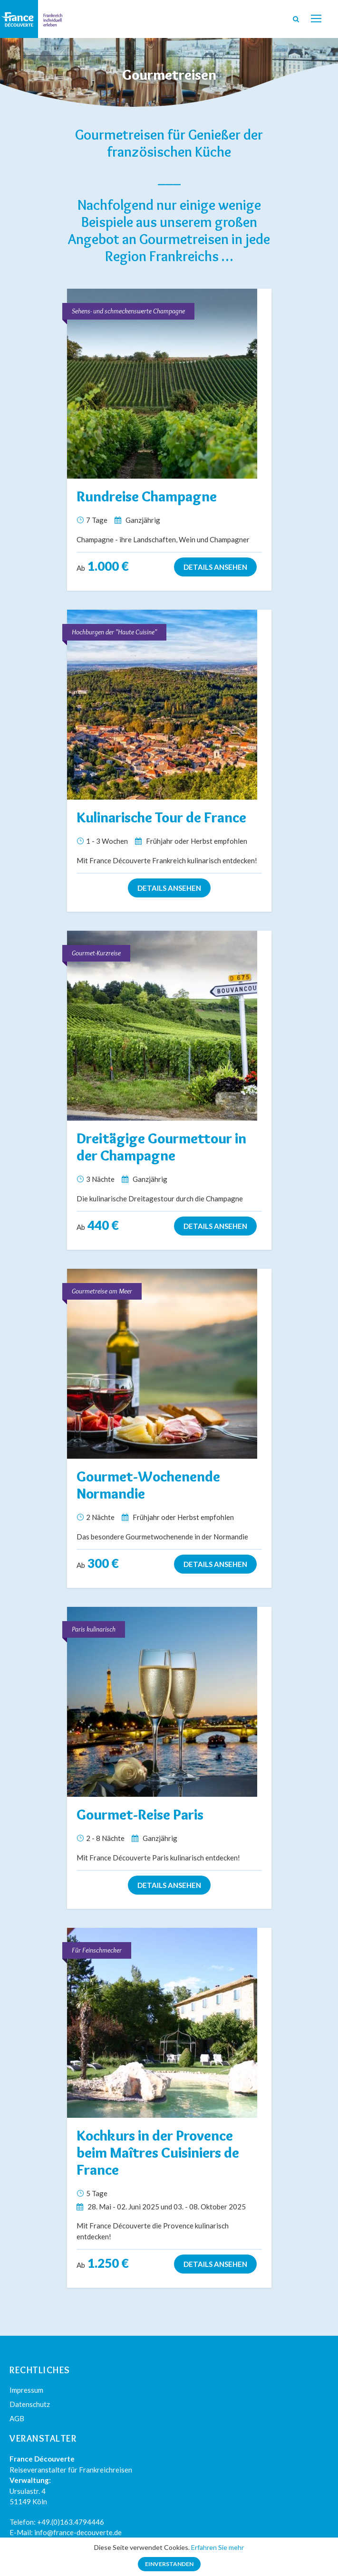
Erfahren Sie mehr (217, 2547)
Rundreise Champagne (147, 496)
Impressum (26, 2390)
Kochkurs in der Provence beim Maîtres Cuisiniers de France (158, 2153)
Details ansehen (215, 567)
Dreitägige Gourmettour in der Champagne (161, 1147)
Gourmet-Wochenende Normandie (148, 1485)
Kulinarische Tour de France (161, 817)
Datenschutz (30, 2404)
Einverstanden (169, 2563)
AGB (17, 2418)
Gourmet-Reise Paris (140, 1814)
